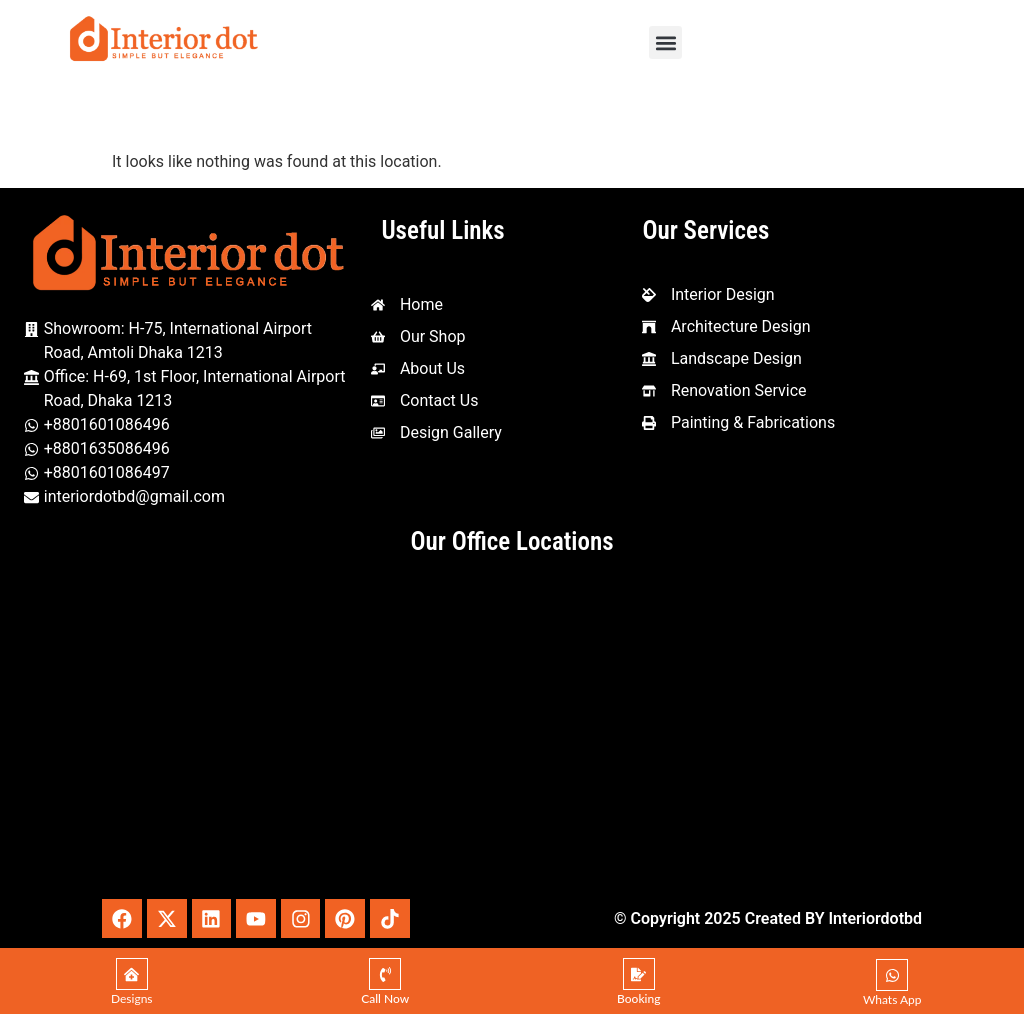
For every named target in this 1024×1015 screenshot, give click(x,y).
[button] (665, 42)
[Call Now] (385, 975)
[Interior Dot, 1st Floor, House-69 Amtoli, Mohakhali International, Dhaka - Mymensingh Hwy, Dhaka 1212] (512, 731)
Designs (132, 999)
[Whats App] (892, 976)
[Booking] (639, 975)
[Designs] (132, 975)
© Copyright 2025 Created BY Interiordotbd (768, 918)
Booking (638, 999)
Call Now (385, 999)
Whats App (892, 1000)
